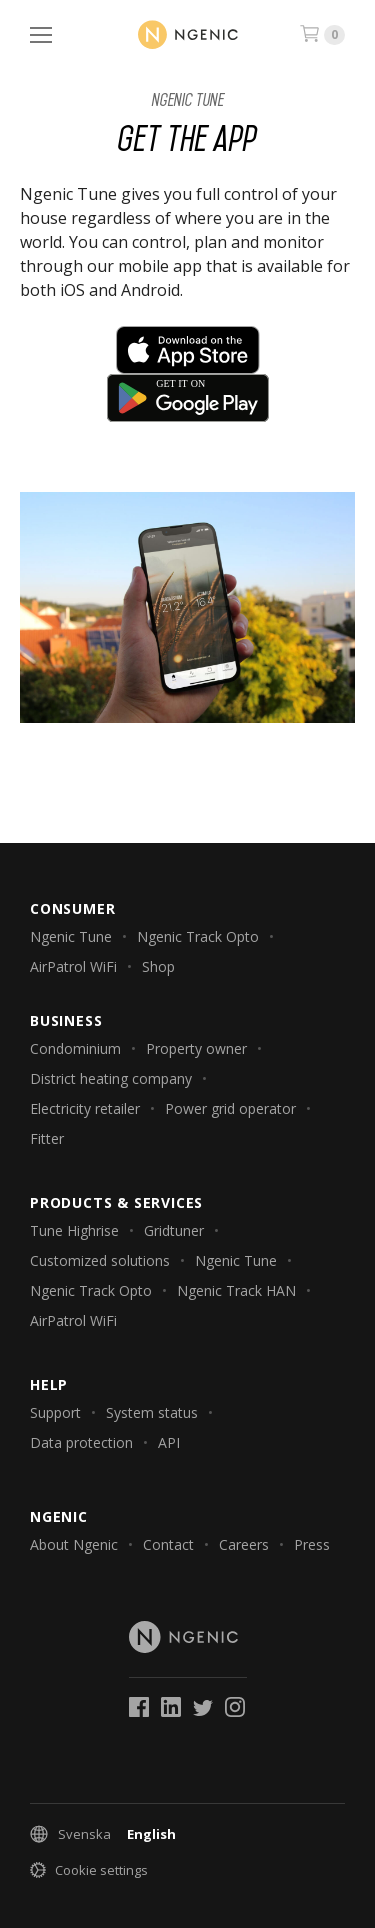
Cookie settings (101, 1870)
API (169, 1442)
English (151, 1834)
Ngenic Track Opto (198, 936)
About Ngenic (74, 1544)
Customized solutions (100, 1260)
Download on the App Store (188, 350)
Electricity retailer (85, 1108)
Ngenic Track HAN (236, 1290)
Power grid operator (230, 1108)
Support (55, 1412)
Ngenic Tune (188, 100)
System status (152, 1412)
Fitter (47, 1138)
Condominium (75, 1048)
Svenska (84, 1834)
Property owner (196, 1048)
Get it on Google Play (188, 398)
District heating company (111, 1078)
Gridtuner (174, 1230)
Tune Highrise (74, 1230)
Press (312, 1544)
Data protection (81, 1442)
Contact (168, 1544)
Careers (244, 1544)
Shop (158, 966)
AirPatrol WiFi (73, 966)
